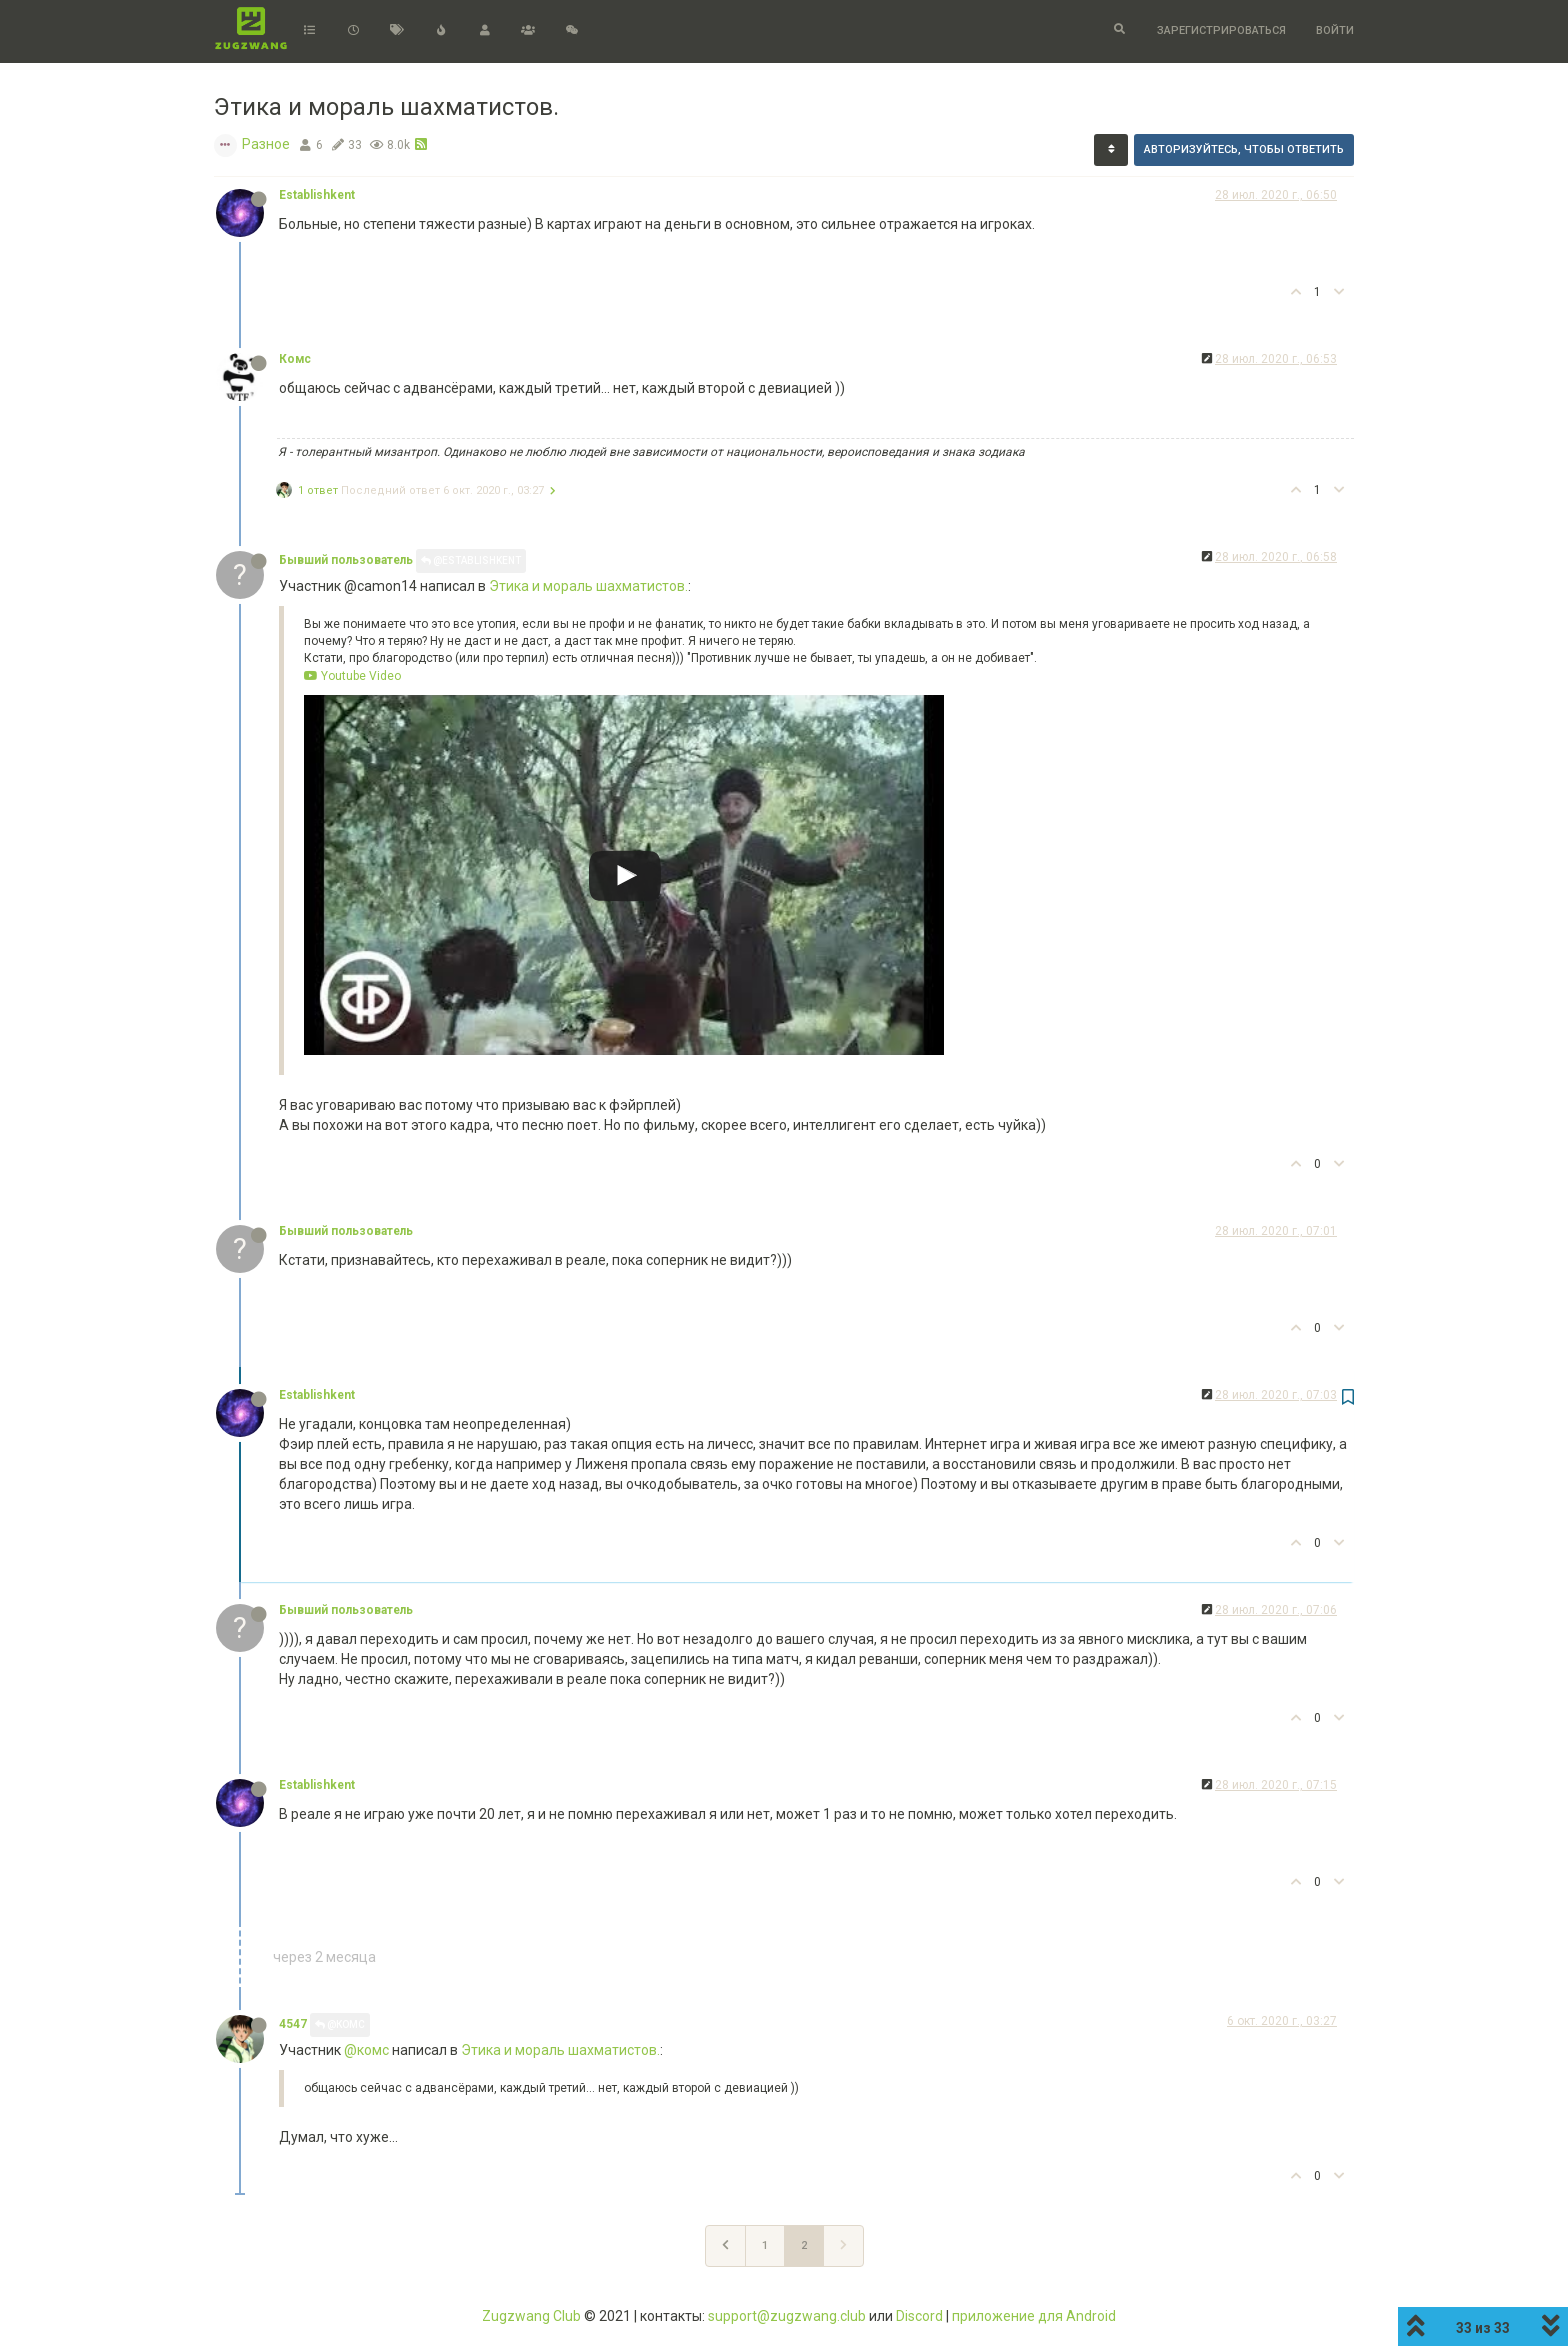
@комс (366, 2050)
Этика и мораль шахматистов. (588, 586)
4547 (293, 2024)
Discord (919, 2316)
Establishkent (317, 195)
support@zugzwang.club (787, 2316)
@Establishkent (471, 560)
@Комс (340, 2024)
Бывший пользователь (346, 560)
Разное (266, 144)
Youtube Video (352, 676)
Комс (295, 359)
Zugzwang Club (531, 2316)
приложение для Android (1034, 2316)
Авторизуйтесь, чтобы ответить (1244, 149)
